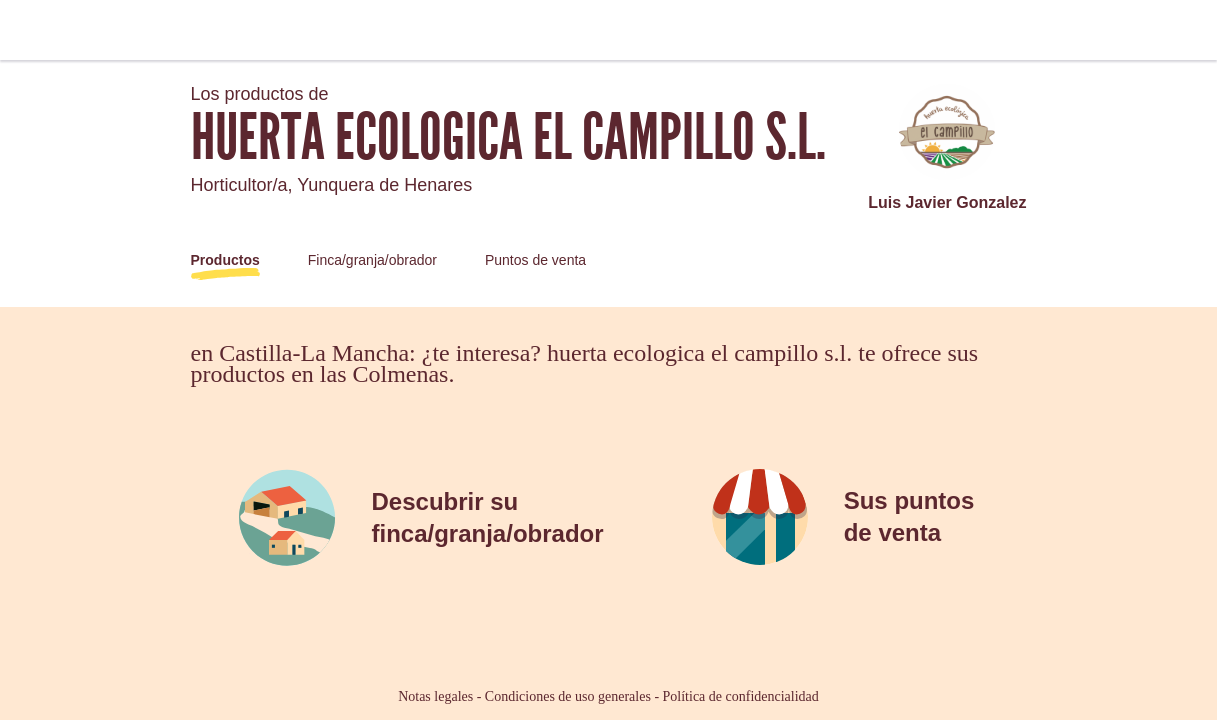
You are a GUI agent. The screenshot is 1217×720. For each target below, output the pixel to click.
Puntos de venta (535, 260)
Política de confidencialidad (741, 696)
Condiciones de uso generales (568, 696)
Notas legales (435, 696)
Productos (225, 260)
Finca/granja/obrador (372, 260)
